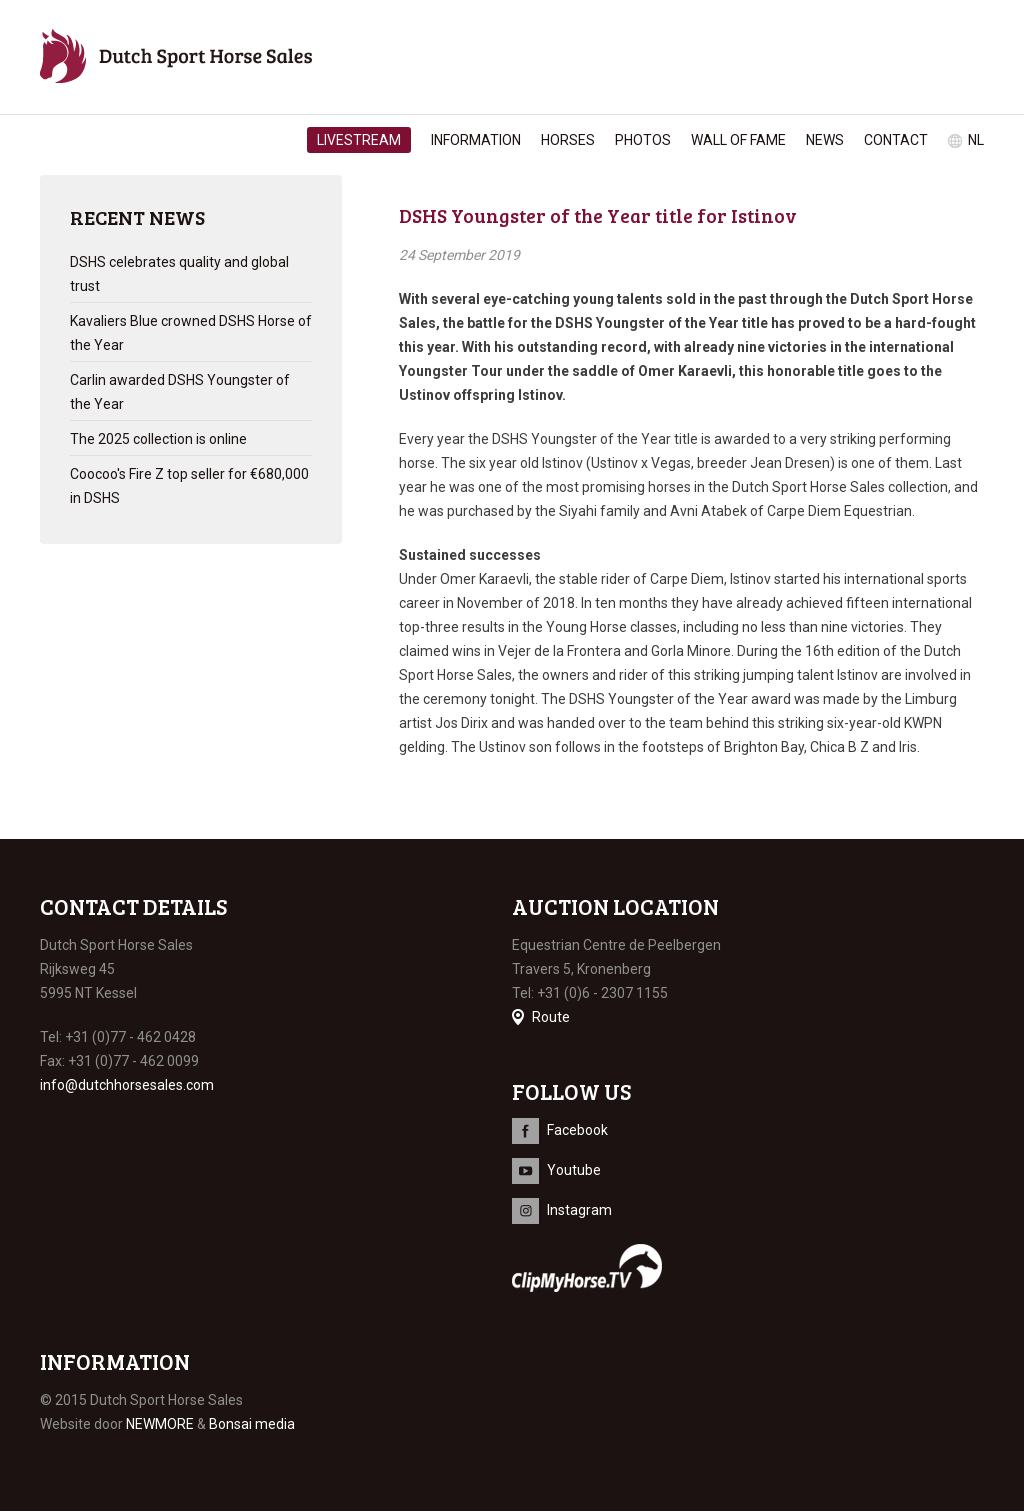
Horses (568, 140)
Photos (643, 140)
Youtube (574, 1170)
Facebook (577, 1130)
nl (976, 140)
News (825, 140)
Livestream (359, 140)
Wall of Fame (738, 140)
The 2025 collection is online (158, 439)
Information (476, 140)
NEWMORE (160, 1424)
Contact (896, 140)
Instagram (579, 1210)
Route (551, 1017)
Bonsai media (252, 1424)
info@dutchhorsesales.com (127, 1085)
